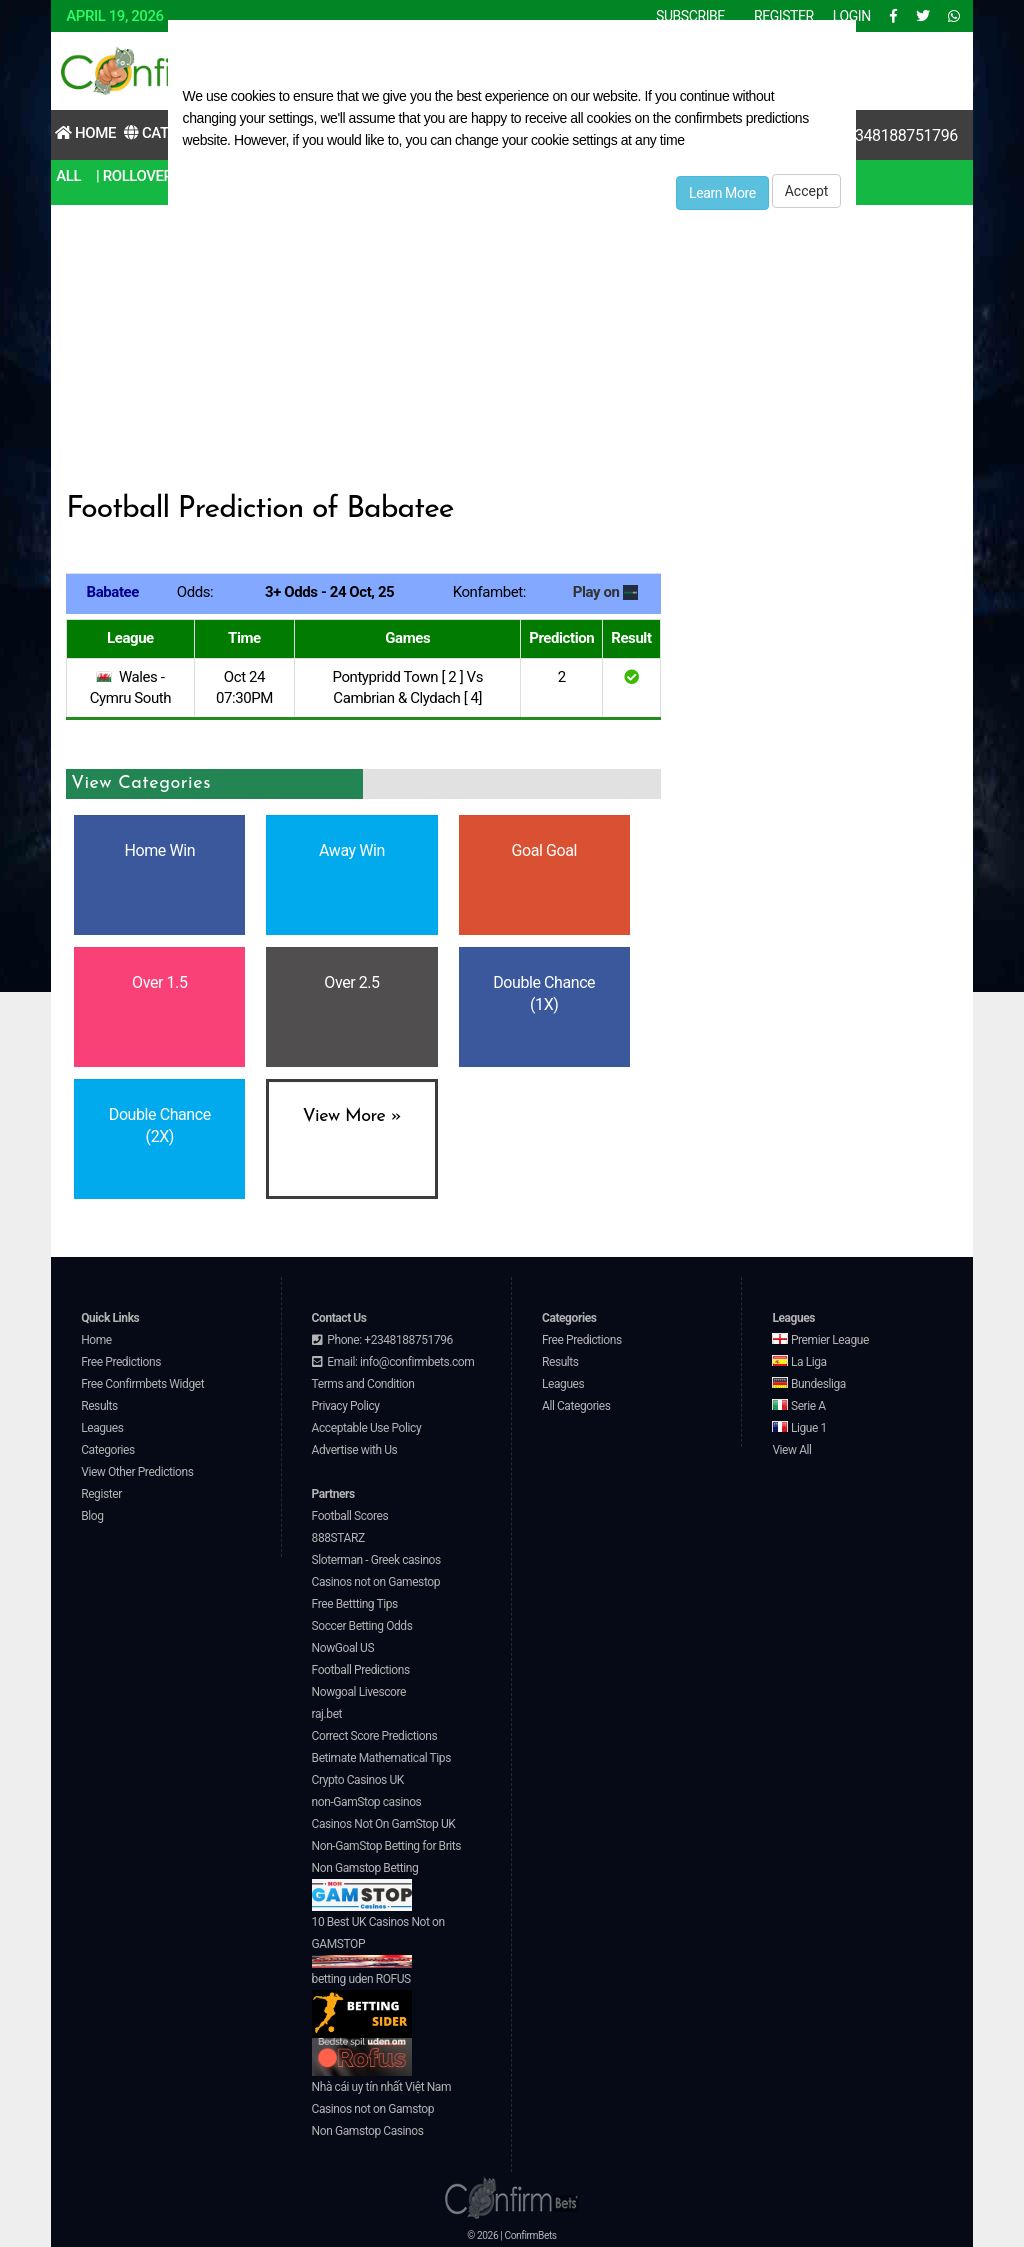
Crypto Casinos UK (358, 1780)
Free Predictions (121, 1362)
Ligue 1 (799, 1428)
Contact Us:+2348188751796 (859, 135)
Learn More (722, 193)
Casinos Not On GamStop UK (384, 1824)
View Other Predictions (137, 1472)
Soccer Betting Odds (362, 1626)
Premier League (820, 1340)
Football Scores (350, 1516)
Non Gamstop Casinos (368, 2131)
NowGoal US (343, 1648)
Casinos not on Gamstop (373, 2109)
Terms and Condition (363, 1384)
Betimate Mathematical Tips (381, 1758)
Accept (807, 191)
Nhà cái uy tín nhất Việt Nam (382, 2087)
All (68, 176)
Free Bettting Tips (355, 1604)
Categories (108, 1450)
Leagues (102, 1428)
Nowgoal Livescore (359, 1692)
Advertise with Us (355, 1450)
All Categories (576, 1406)
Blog (92, 1516)
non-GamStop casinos (367, 1802)
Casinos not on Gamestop (376, 1582)
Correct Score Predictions (375, 1736)
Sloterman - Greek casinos (376, 1560)
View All (791, 1450)
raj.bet (327, 1714)
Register (101, 1494)
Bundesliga (809, 1384)
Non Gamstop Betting (365, 1886)
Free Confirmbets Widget (142, 1384)
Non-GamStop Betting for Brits (386, 1846)
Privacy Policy (346, 1406)
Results (99, 1406)
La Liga (799, 1362)
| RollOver (134, 176)
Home (85, 133)
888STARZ (338, 1538)
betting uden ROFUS (362, 2005)
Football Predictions (361, 1670)
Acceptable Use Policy (367, 1428)
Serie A (798, 1406)
